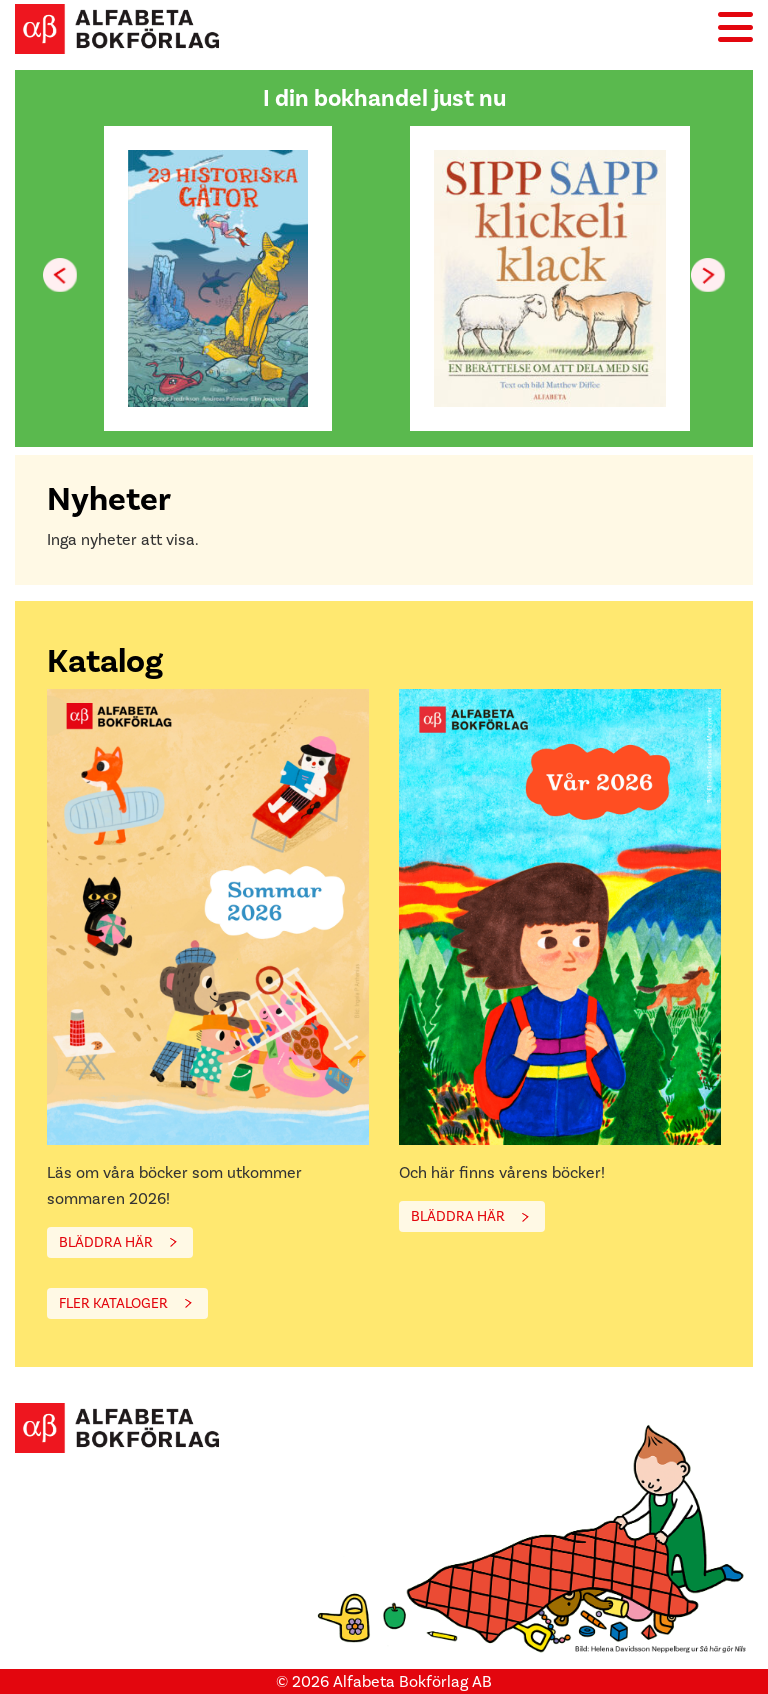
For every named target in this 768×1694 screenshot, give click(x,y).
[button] (708, 275)
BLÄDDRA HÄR (106, 1242)
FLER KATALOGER (113, 1303)
